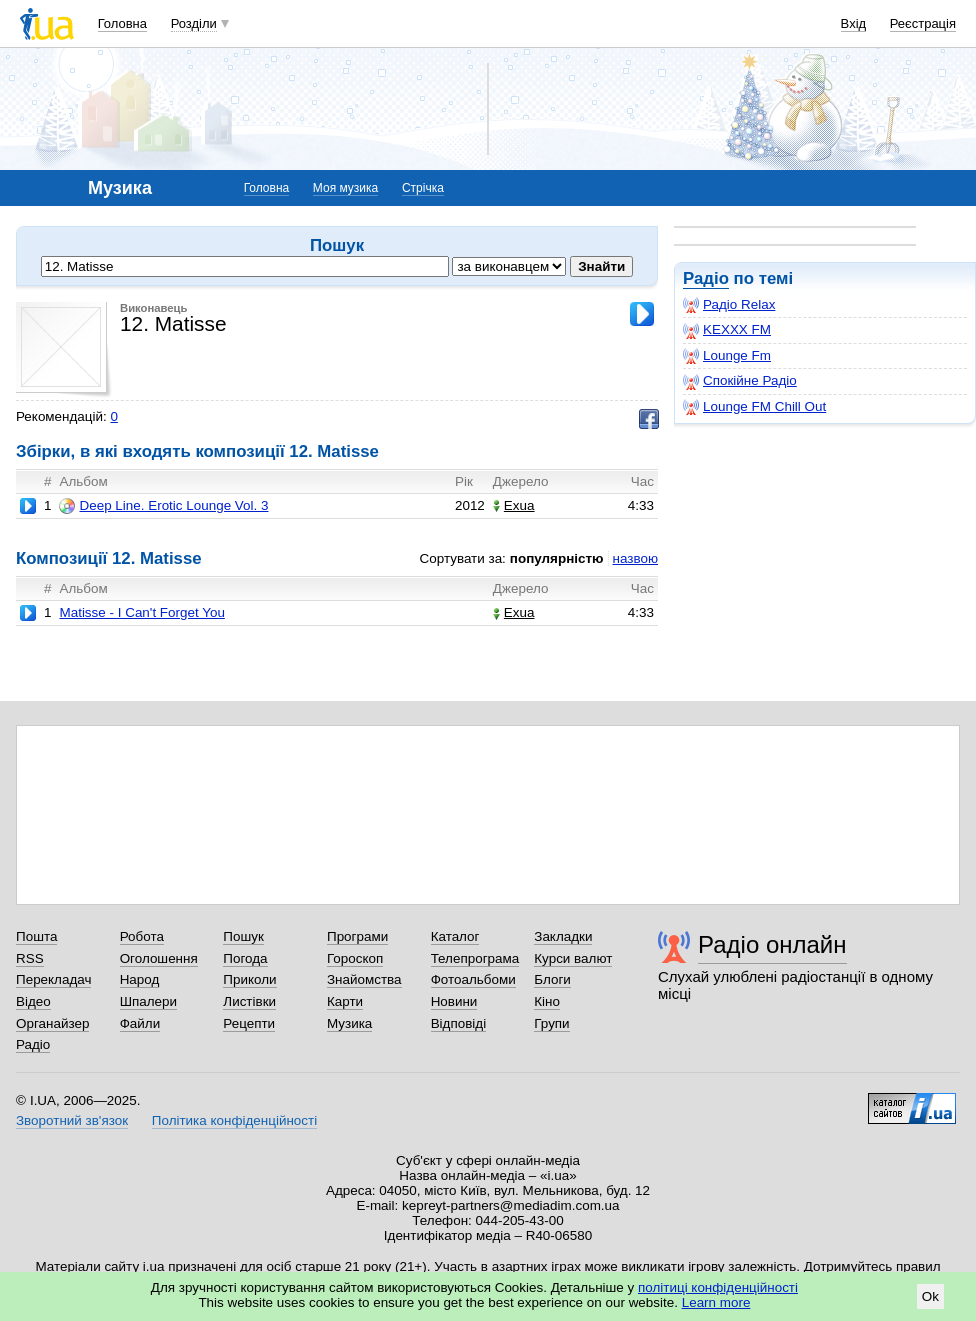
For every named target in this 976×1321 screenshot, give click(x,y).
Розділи (194, 23)
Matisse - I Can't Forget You (141, 612)
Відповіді (459, 1023)
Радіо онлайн (772, 944)
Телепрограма (475, 958)
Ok (930, 1296)
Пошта (36, 936)
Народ (140, 979)
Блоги (552, 979)
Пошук (243, 936)
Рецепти (249, 1023)
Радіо (706, 278)
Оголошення (159, 958)
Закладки (563, 936)
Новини (454, 1001)
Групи (551, 1023)
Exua (514, 505)
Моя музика (345, 188)
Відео (33, 1001)
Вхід (854, 23)
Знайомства (364, 979)
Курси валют (573, 958)
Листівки (249, 1001)
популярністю (557, 558)
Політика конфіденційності (234, 1120)
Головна (122, 23)
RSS (30, 958)
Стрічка (423, 188)
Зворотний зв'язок (72, 1120)
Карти (345, 1001)
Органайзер (52, 1023)
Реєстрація (923, 23)
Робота (142, 936)
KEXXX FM (727, 330)
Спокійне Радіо (740, 381)
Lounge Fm (727, 356)
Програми (357, 936)
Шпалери (148, 1001)
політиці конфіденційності (718, 1287)
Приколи (249, 979)
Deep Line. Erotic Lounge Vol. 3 (163, 506)
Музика (349, 1023)
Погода (245, 958)
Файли (140, 1023)
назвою (635, 558)
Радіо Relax (729, 305)
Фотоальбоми (473, 979)
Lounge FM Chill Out (754, 407)
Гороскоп (355, 958)
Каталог (455, 936)
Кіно (547, 1001)
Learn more (716, 1302)
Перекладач (53, 979)
